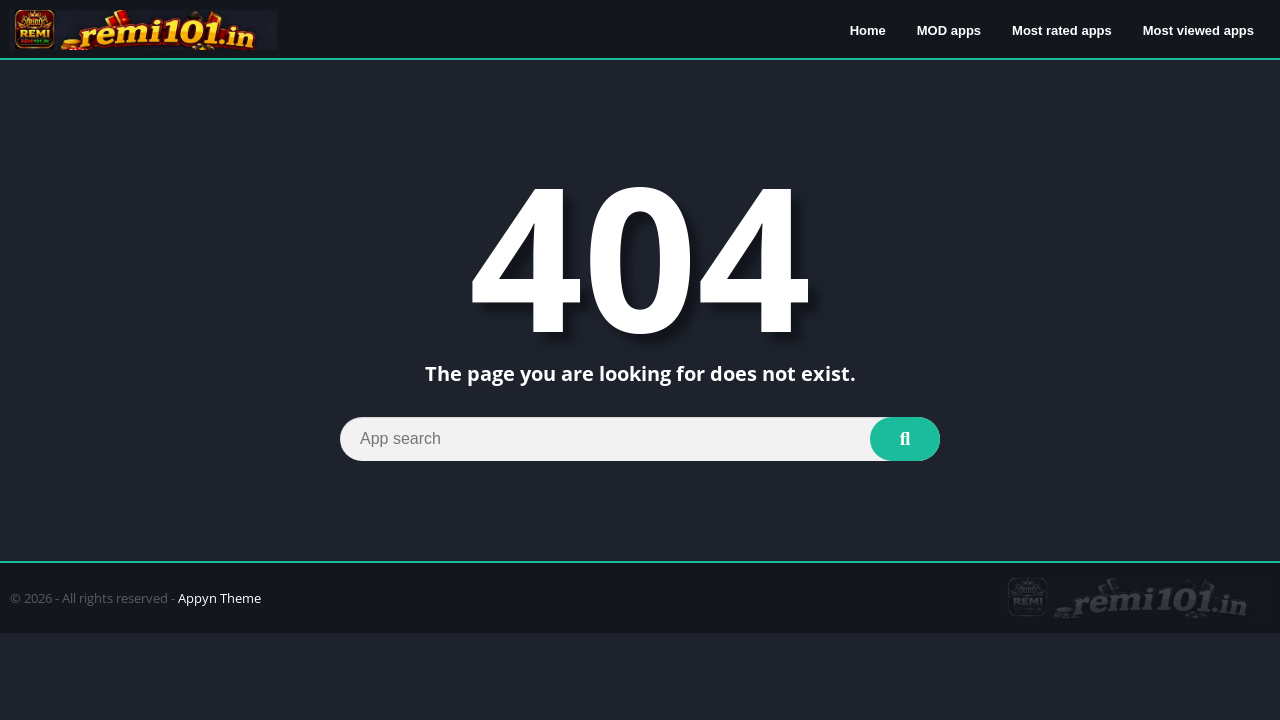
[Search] (640, 439)
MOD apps (949, 30)
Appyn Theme (219, 598)
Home (868, 30)
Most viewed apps (1198, 30)
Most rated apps (1062, 30)
